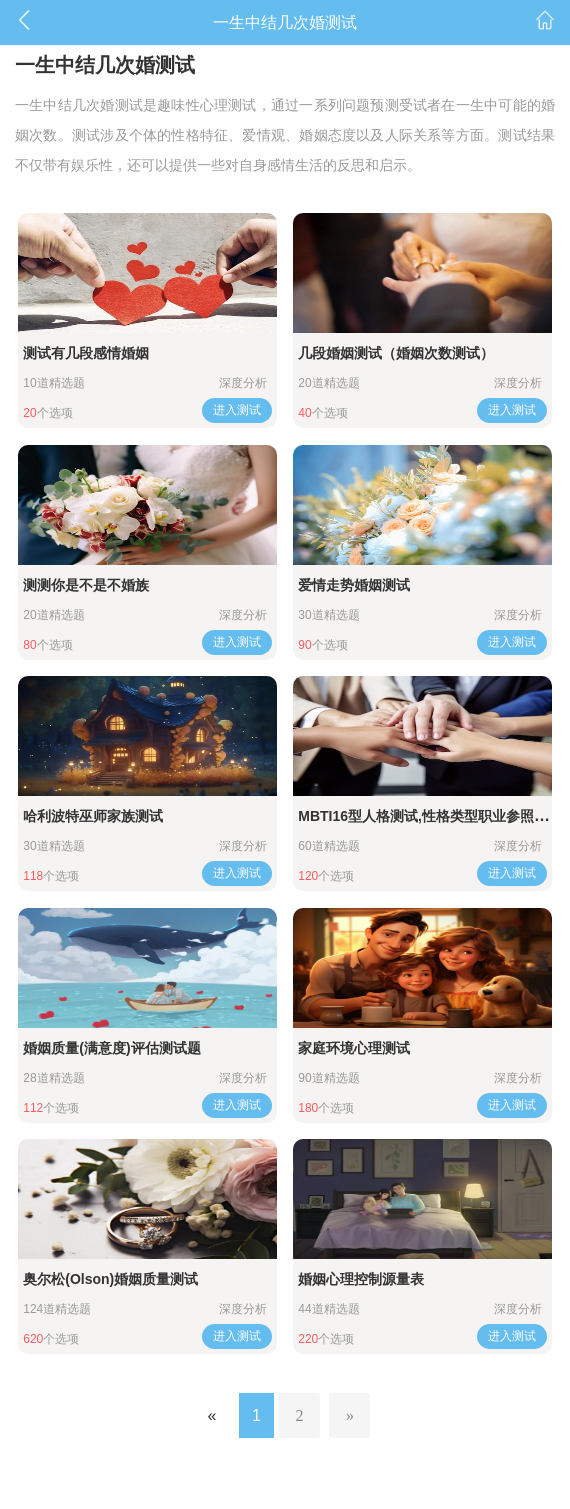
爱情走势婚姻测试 (354, 585)
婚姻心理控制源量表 (361, 1279)
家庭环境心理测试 (354, 1048)
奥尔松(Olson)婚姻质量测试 (110, 1279)
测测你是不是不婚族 (86, 585)
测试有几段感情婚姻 (86, 353)
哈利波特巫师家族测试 (93, 816)
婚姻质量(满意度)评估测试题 (111, 1048)
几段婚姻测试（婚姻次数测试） (396, 353)
